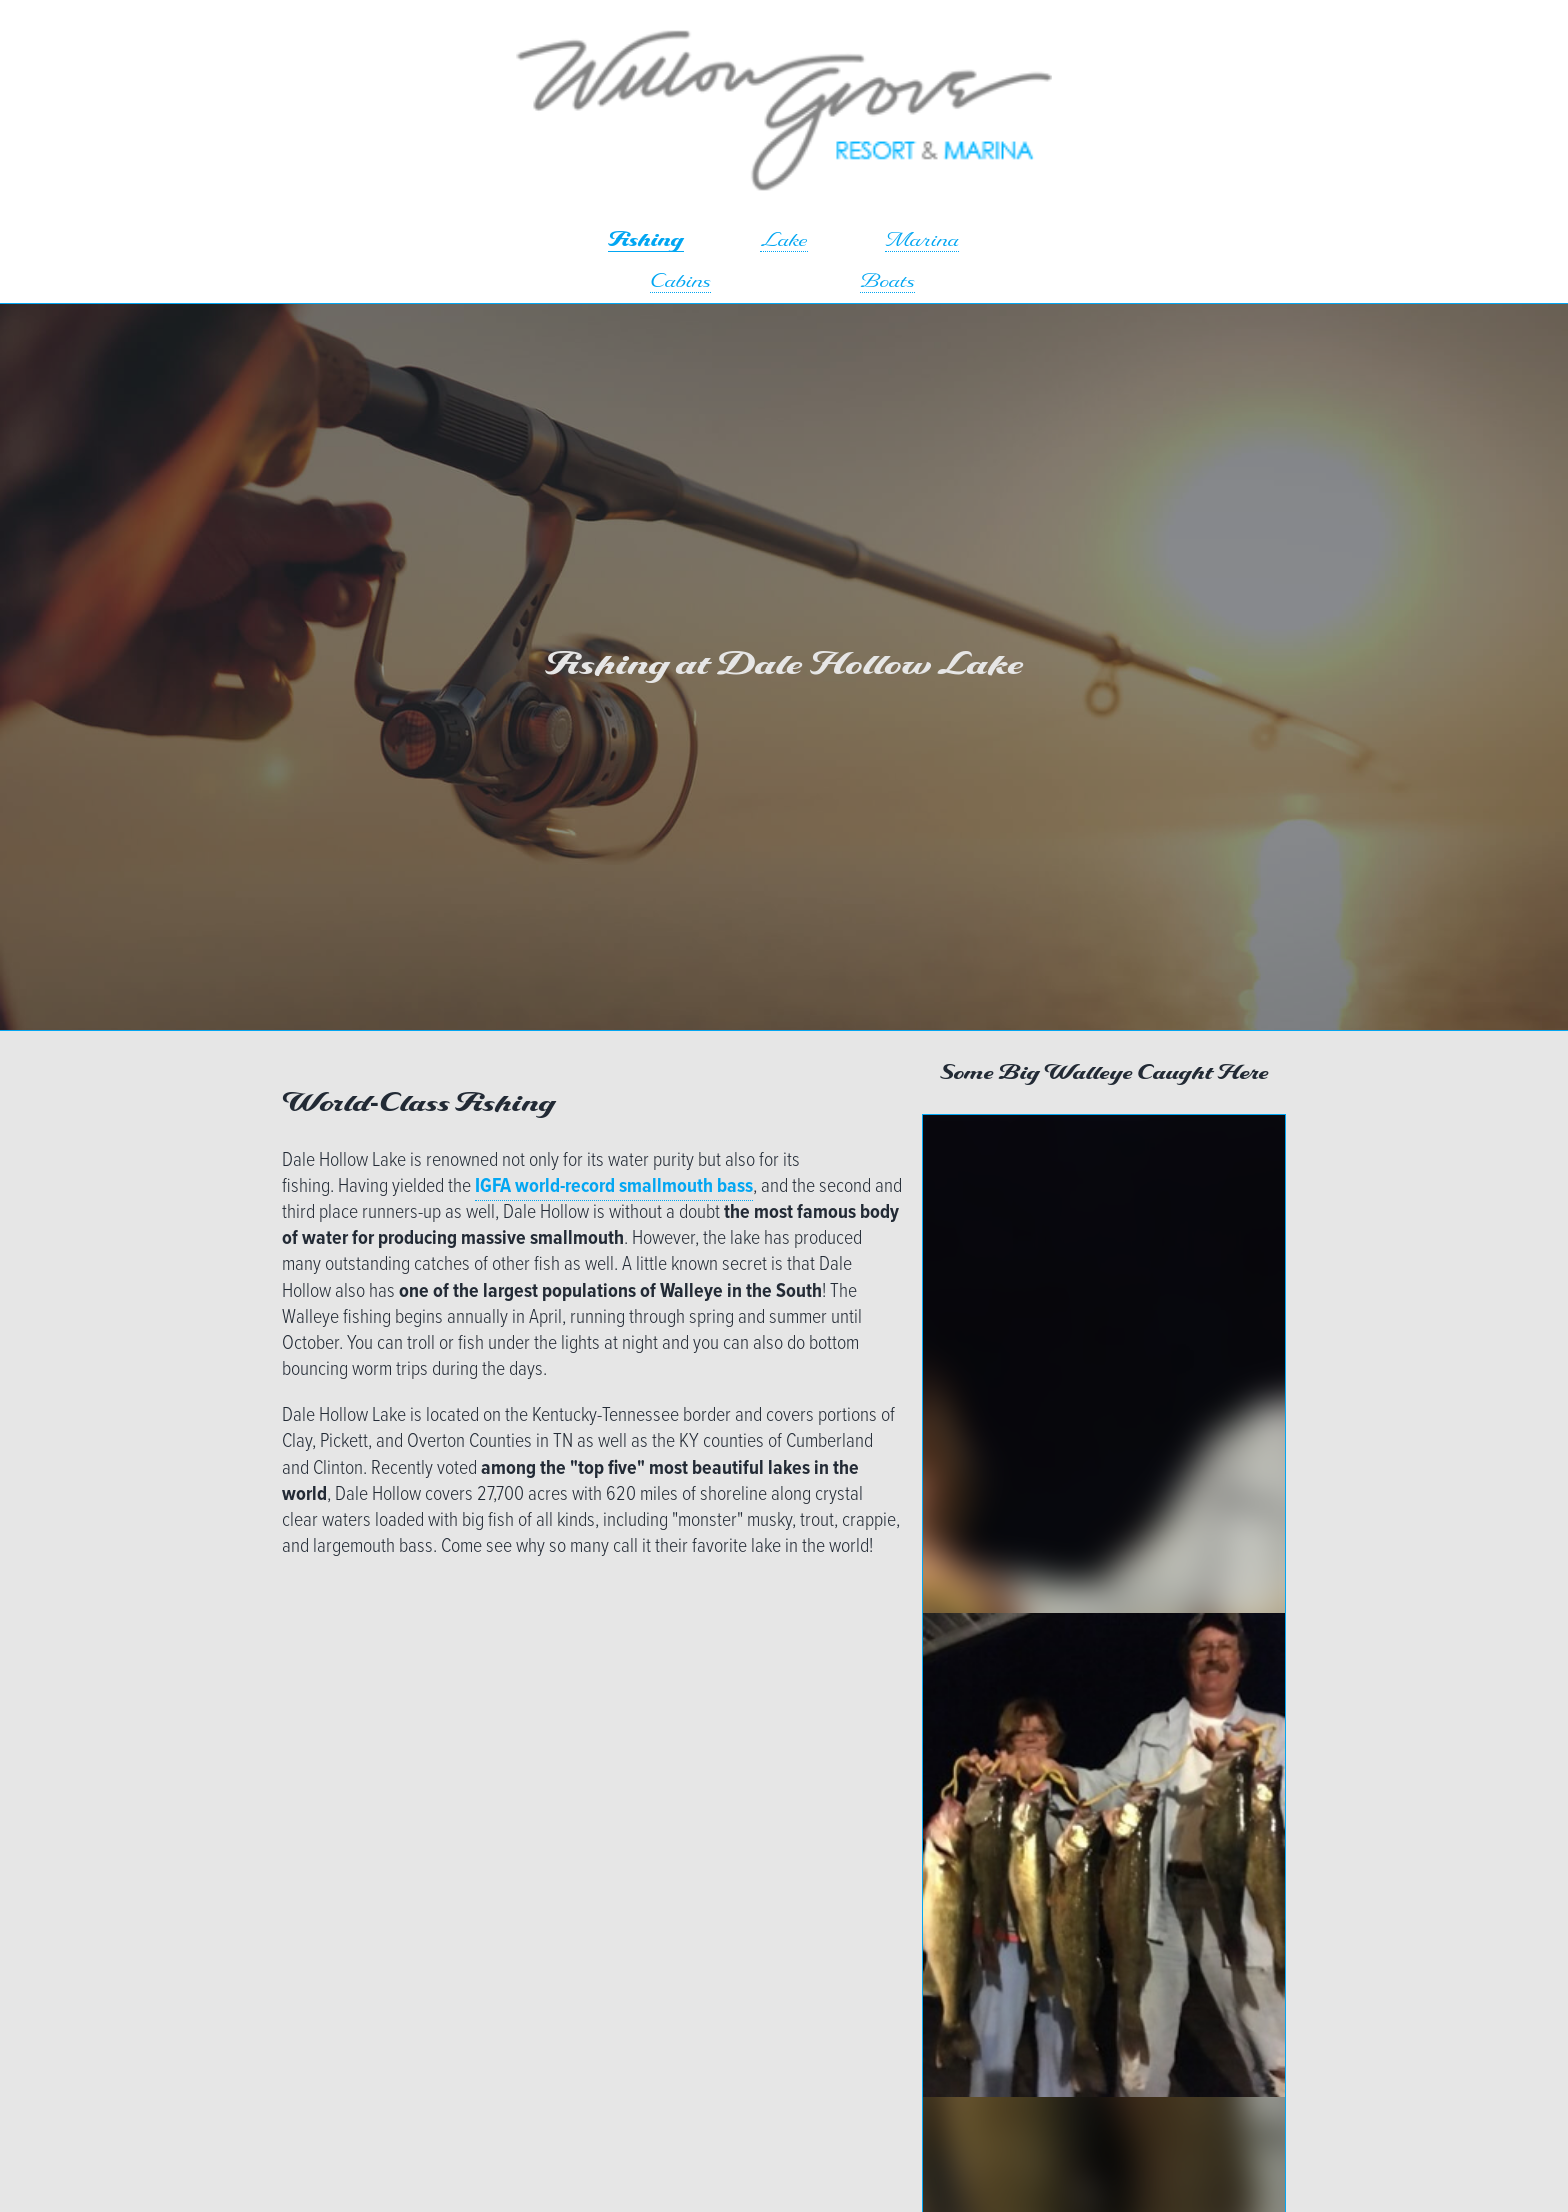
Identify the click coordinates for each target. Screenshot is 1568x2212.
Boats (887, 282)
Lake (784, 241)
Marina (922, 241)
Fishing (646, 241)
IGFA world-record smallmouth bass (614, 1187)
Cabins (680, 282)
